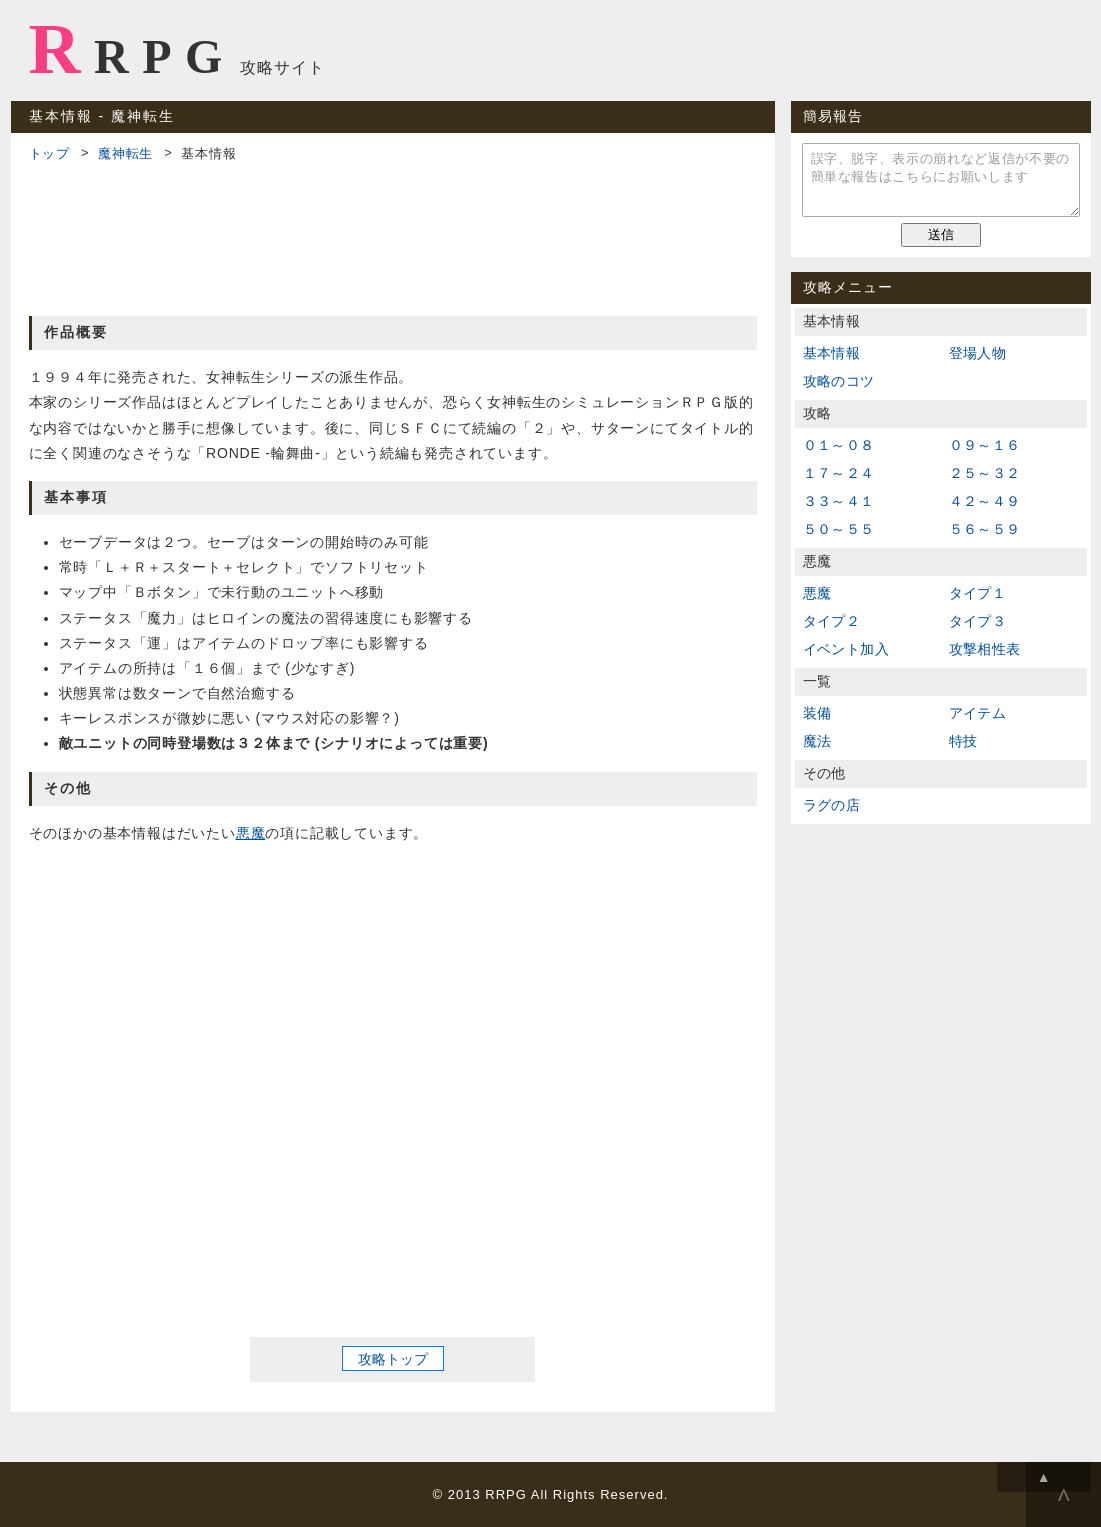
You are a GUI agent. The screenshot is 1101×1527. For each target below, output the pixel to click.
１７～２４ (839, 473)
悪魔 (251, 833)
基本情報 (832, 353)
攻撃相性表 (985, 649)
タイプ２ (832, 621)
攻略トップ (393, 1358)
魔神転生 (125, 153)
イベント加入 (846, 649)
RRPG (132, 49)
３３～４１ (839, 501)
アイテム (978, 713)
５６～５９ (985, 529)
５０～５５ (839, 529)
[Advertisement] (393, 236)
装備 (817, 713)
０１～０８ (839, 445)
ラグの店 (832, 805)
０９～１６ (985, 445)
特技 (963, 741)
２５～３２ (985, 473)
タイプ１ (978, 593)
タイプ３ (978, 621)
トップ (49, 153)
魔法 (817, 741)
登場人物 (978, 353)
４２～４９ (985, 501)
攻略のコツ (839, 381)
